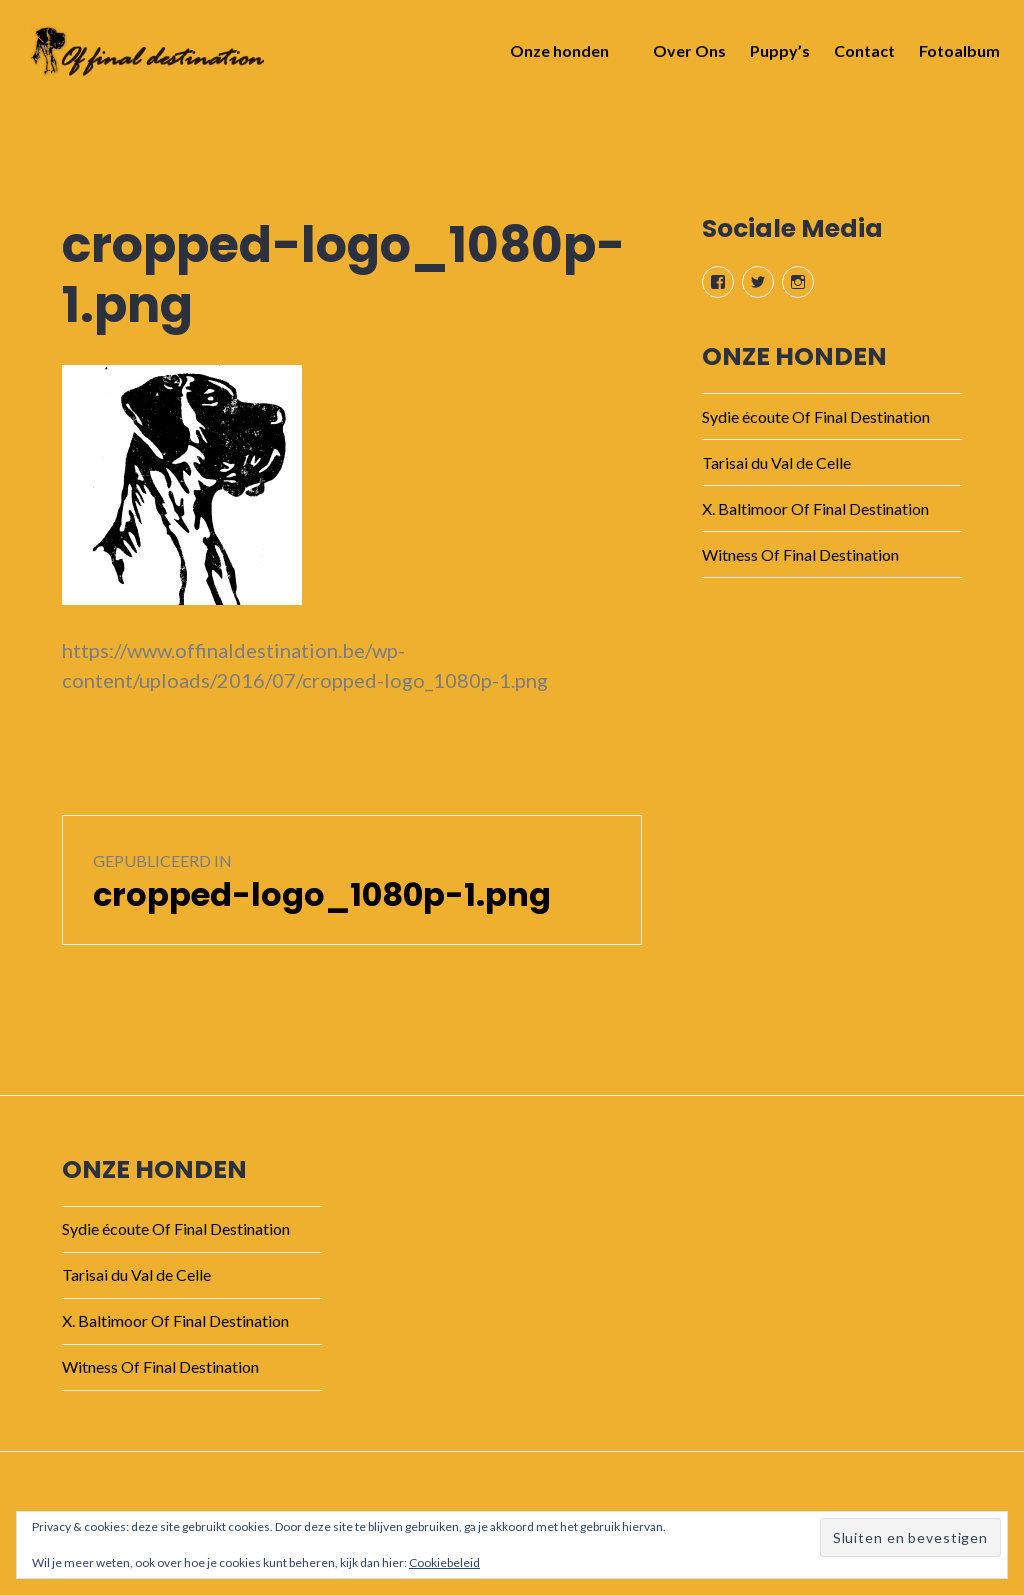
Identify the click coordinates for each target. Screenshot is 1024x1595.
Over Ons (683, 56)
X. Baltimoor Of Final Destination (815, 508)
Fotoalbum (953, 56)
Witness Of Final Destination (800, 554)
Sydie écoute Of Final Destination (816, 416)
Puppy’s (774, 56)
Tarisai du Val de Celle (776, 462)
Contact (858, 56)
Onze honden (553, 56)
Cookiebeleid (444, 1562)
